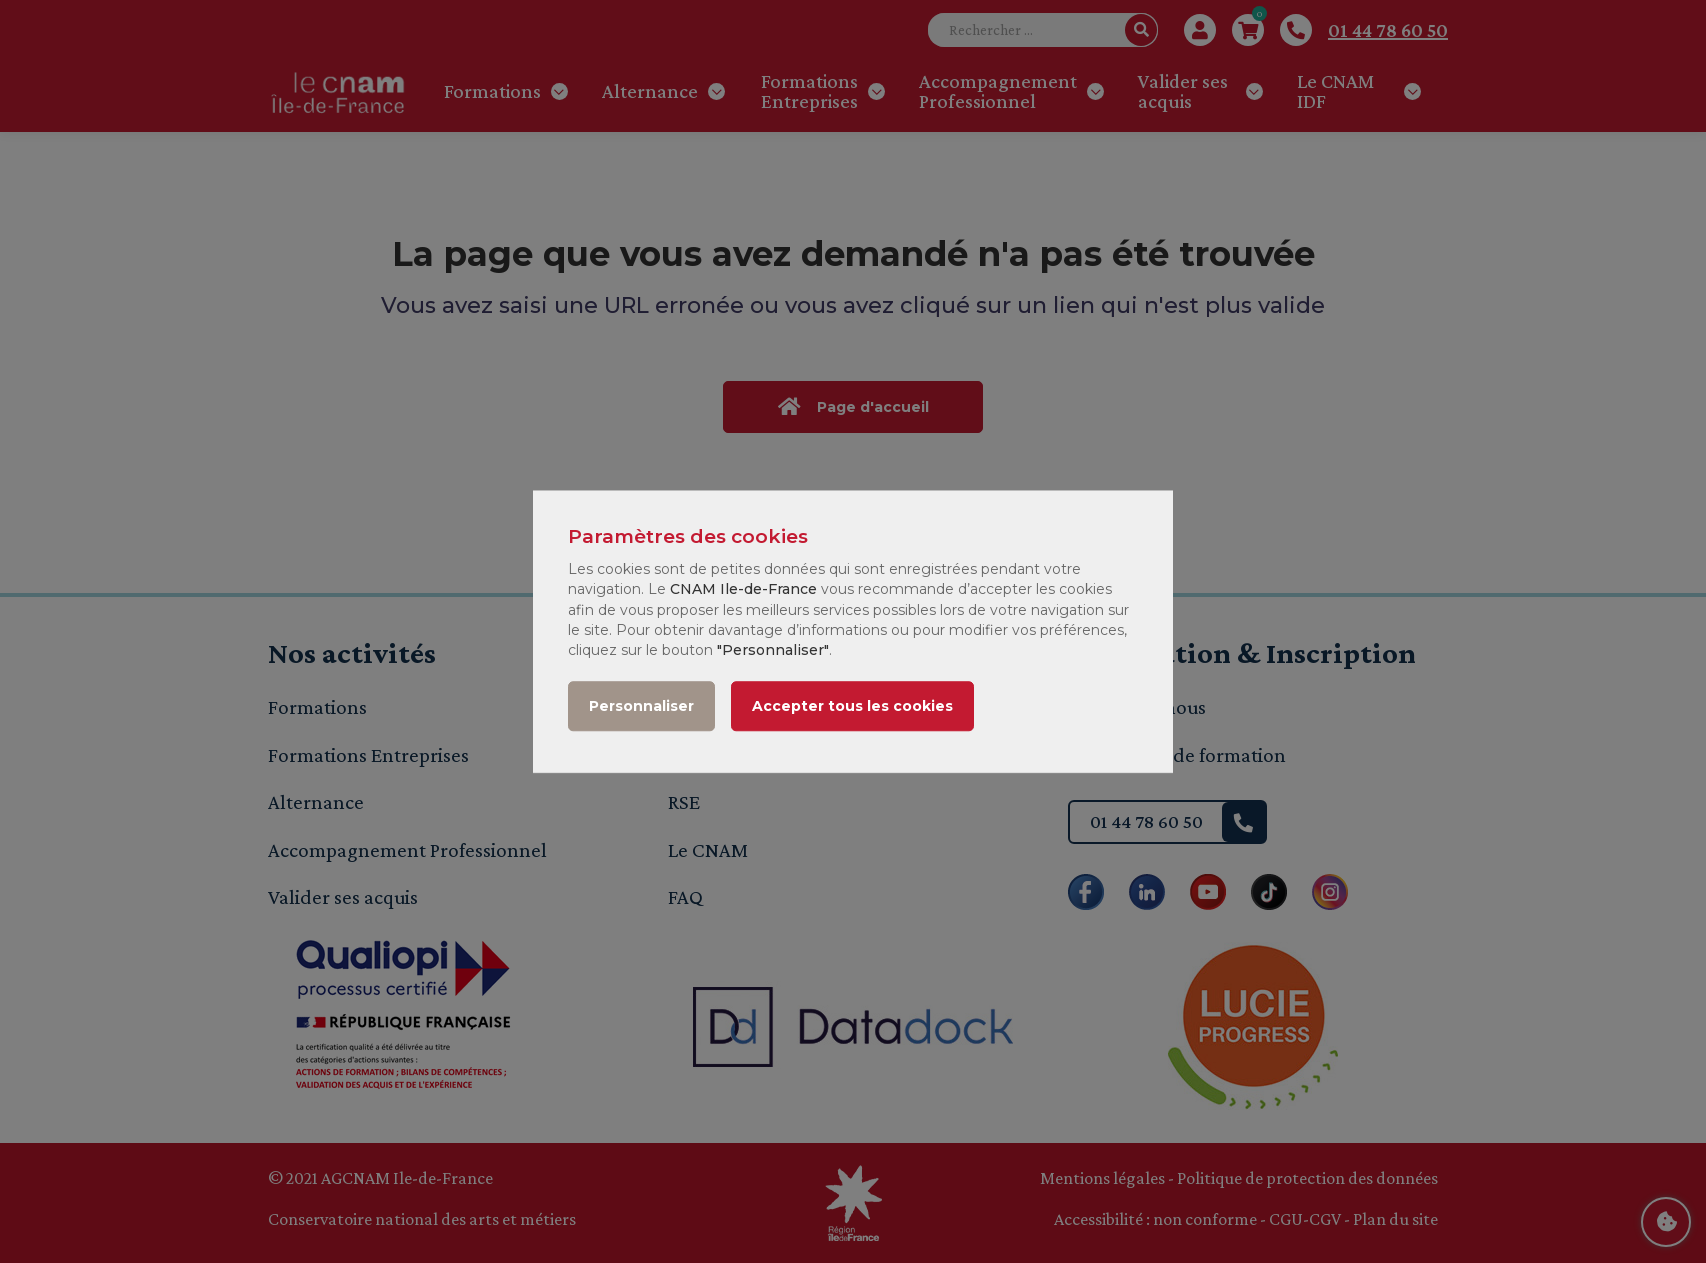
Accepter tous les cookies (852, 706)
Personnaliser (641, 706)
